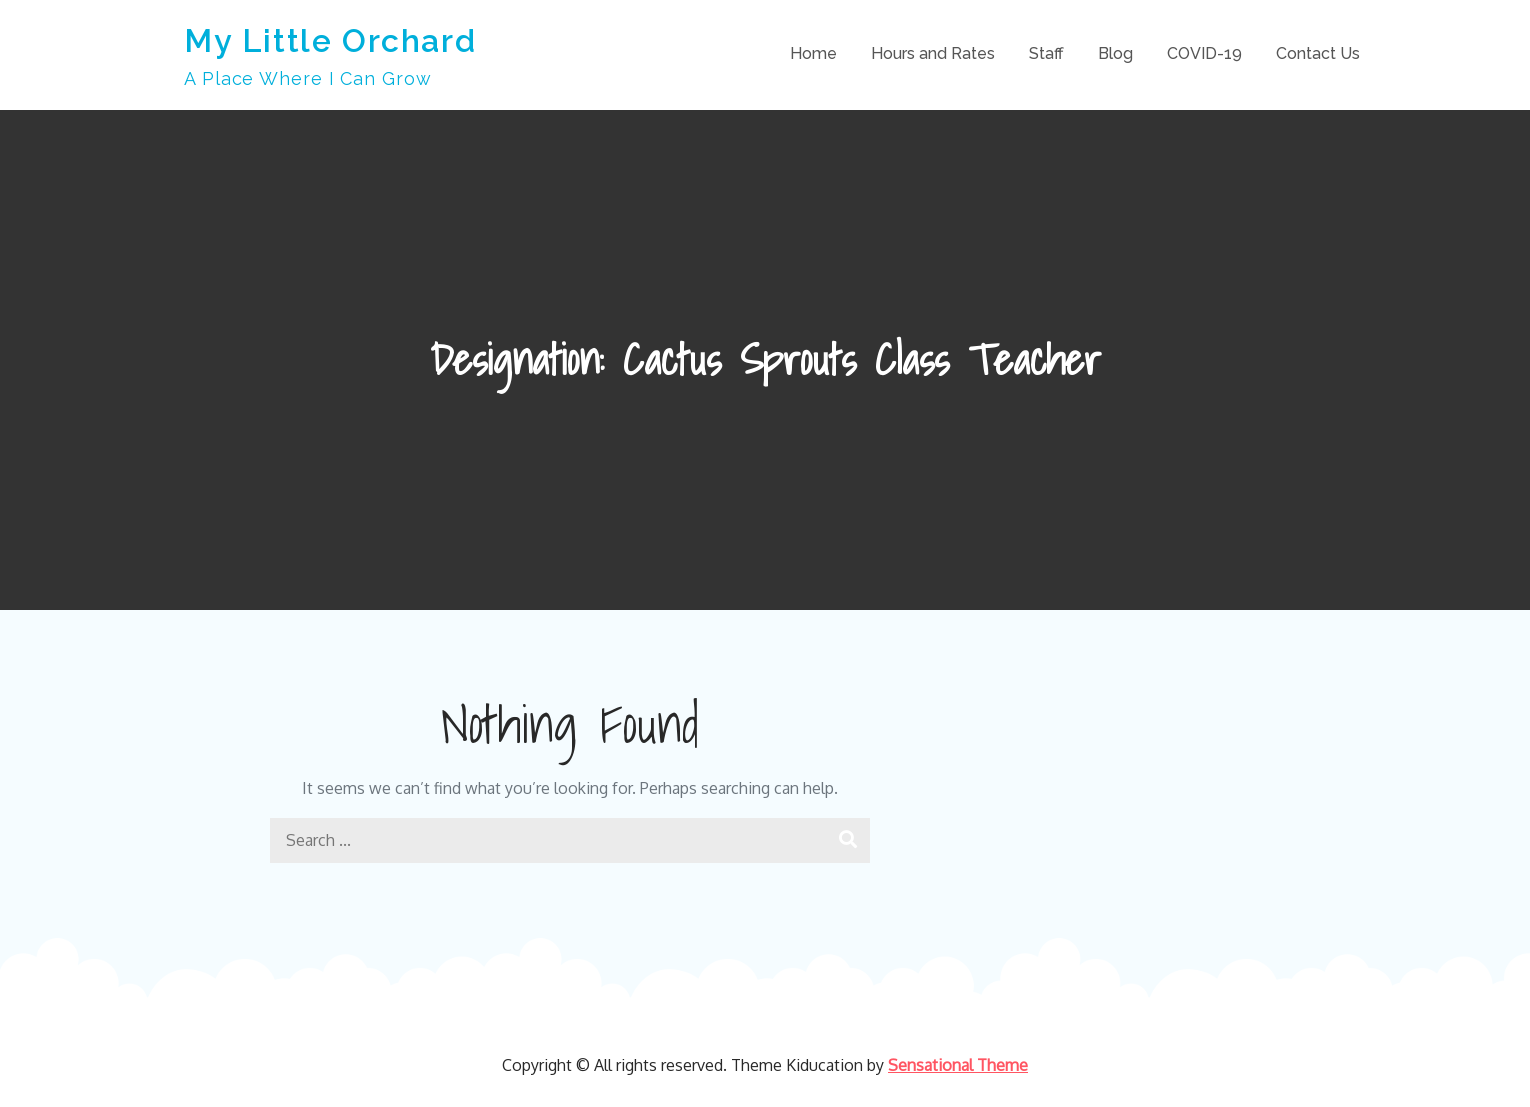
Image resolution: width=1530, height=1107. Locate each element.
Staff (1046, 53)
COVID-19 (1204, 53)
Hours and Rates (933, 53)
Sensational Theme (958, 1065)
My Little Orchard (330, 40)
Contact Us (1318, 53)
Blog (1115, 53)
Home (813, 53)
